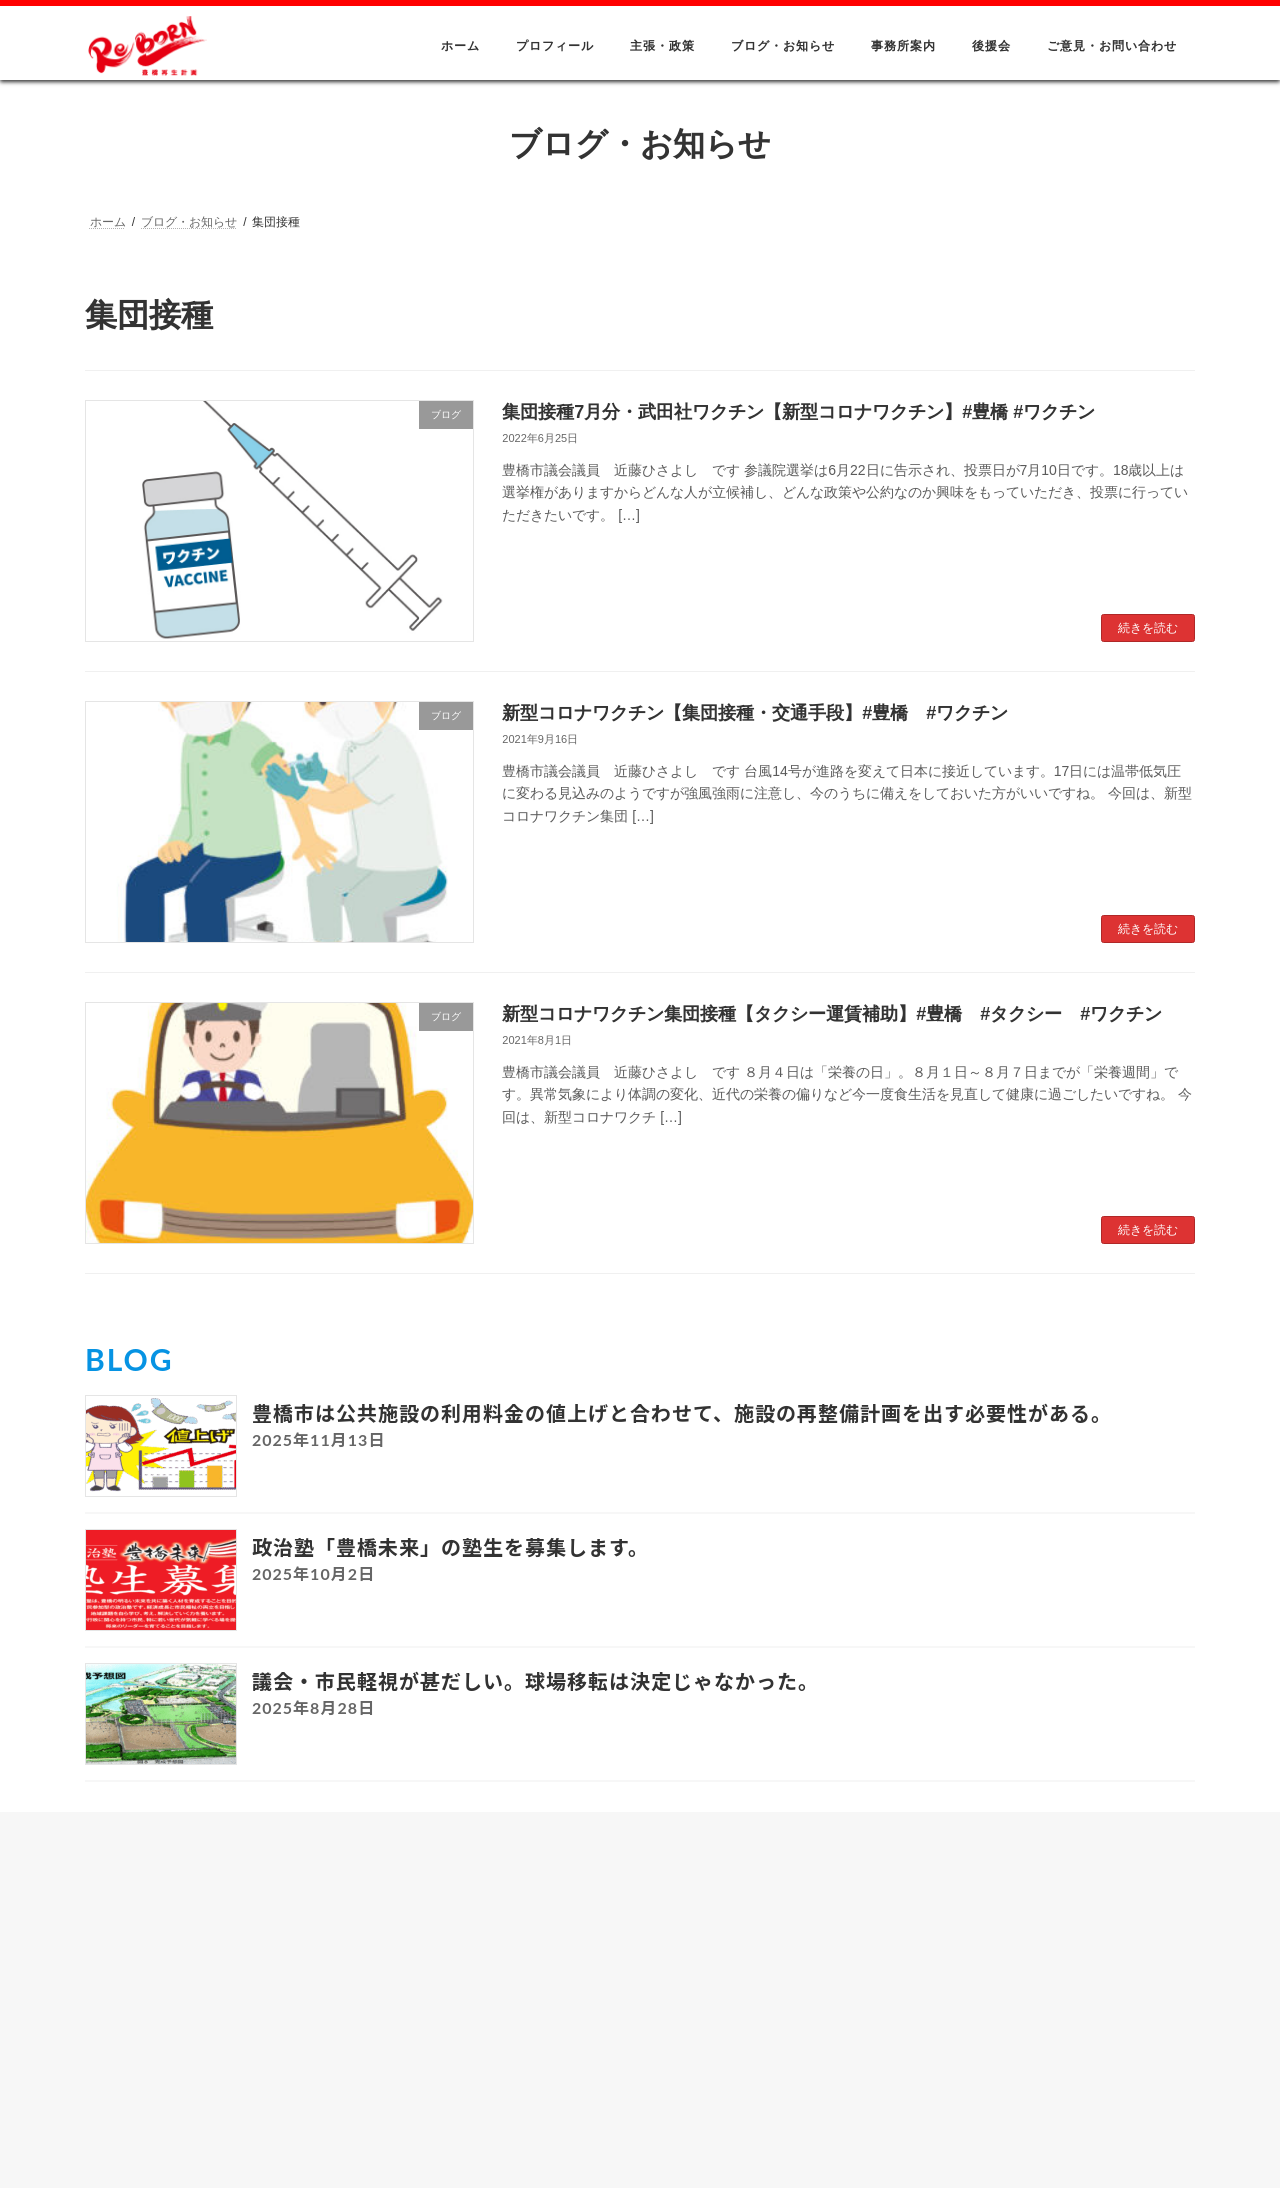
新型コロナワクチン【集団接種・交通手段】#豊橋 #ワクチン (755, 713)
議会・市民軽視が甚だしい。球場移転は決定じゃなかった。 (535, 1681)
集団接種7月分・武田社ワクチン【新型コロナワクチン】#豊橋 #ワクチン (798, 412)
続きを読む (1148, 628)
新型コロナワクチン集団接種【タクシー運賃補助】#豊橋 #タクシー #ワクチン (832, 1014)
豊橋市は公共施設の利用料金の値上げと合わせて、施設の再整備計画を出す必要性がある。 (682, 1413)
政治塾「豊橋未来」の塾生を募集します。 (450, 1547)
